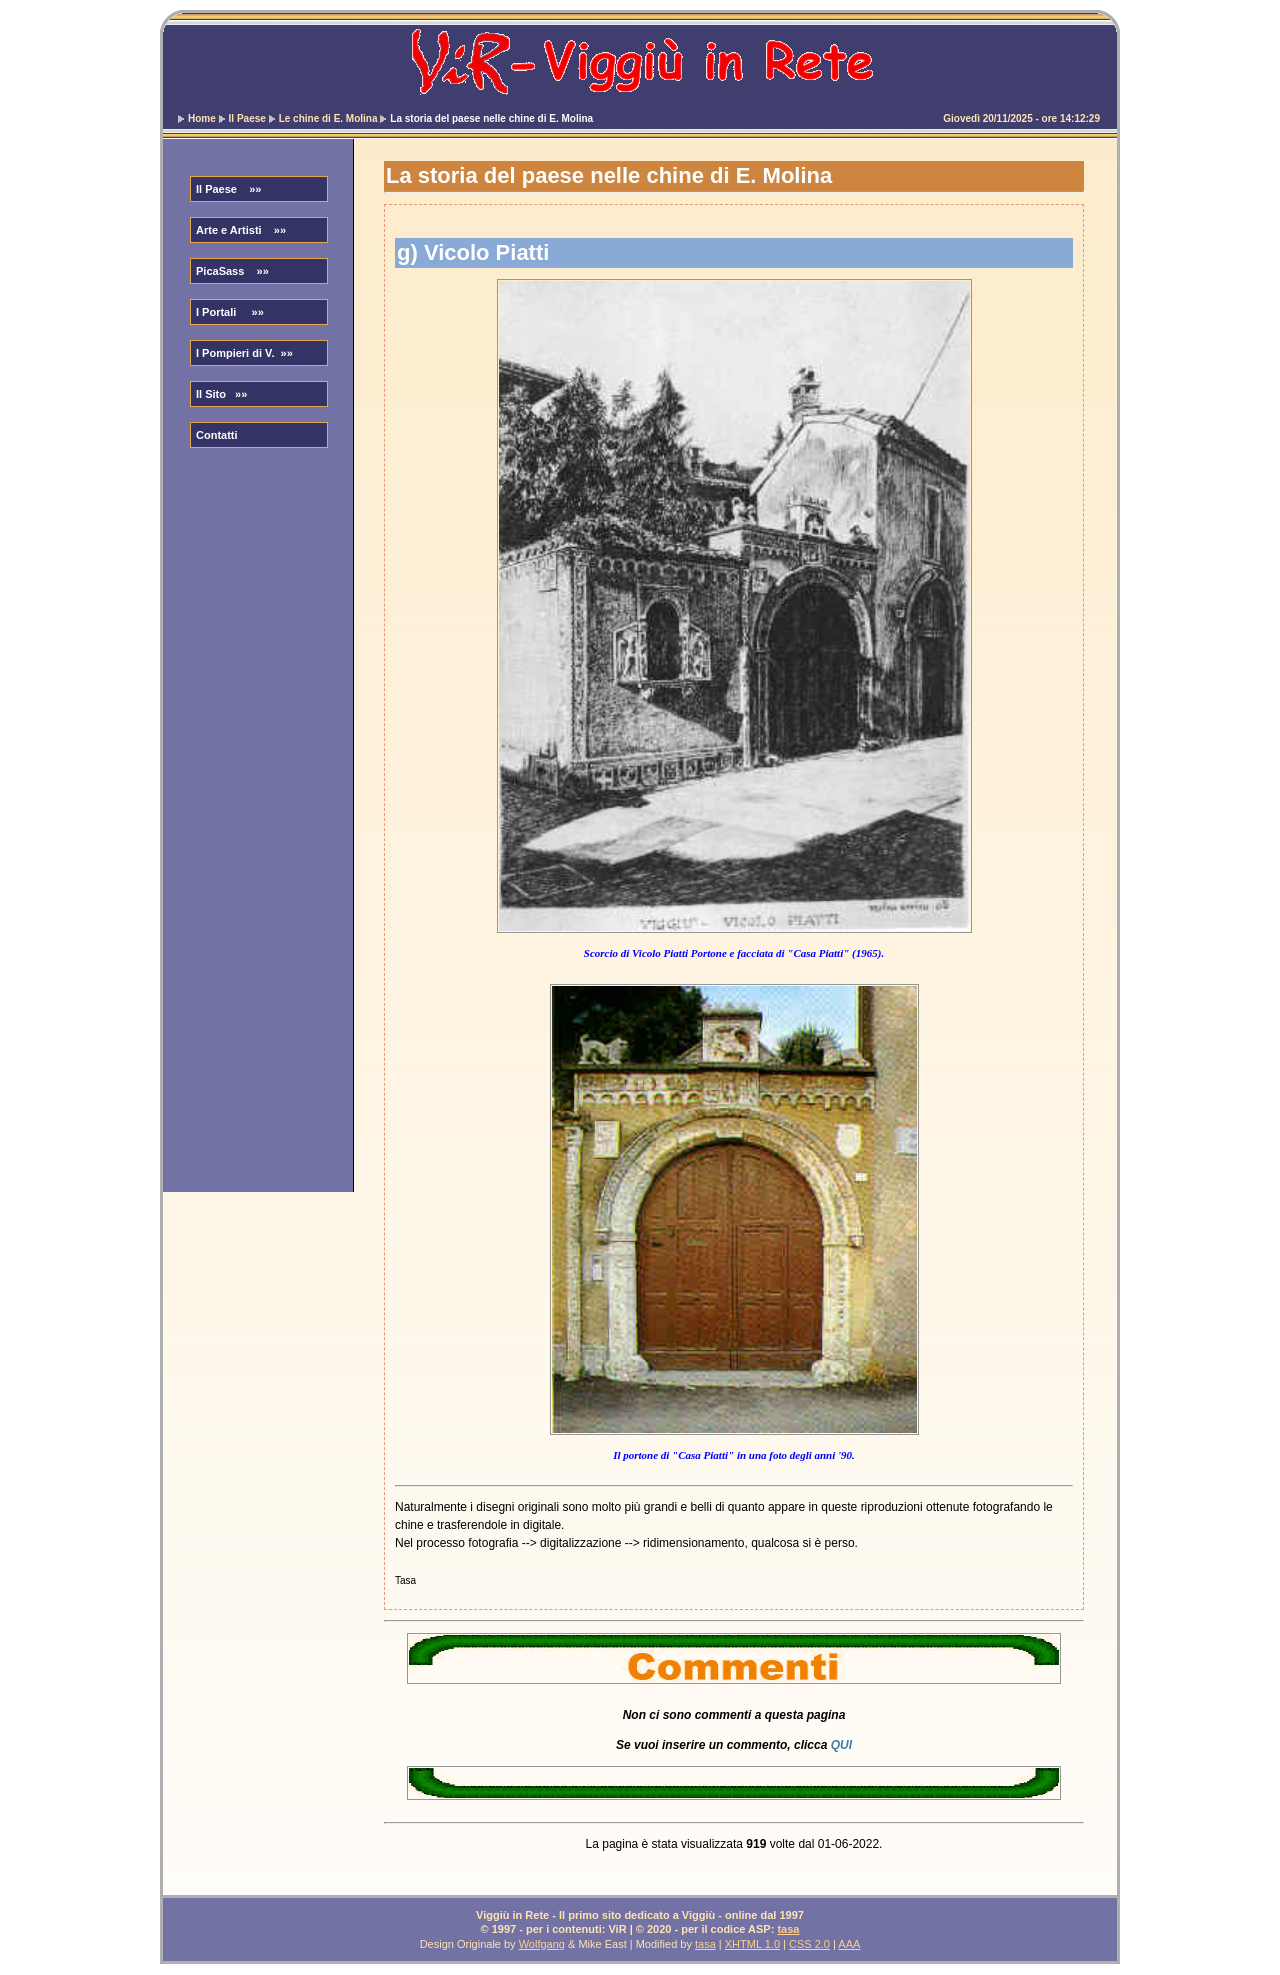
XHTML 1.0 (752, 1944)
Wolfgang (542, 1944)
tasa (788, 1929)
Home (202, 118)
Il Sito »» (221, 394)
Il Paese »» (228, 189)
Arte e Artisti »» (241, 230)
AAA (849, 1944)
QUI (841, 1745)
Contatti (217, 435)
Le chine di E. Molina (328, 118)
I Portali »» (230, 312)
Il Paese (247, 118)
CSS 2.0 (809, 1944)
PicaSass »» (232, 271)
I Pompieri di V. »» (244, 353)
